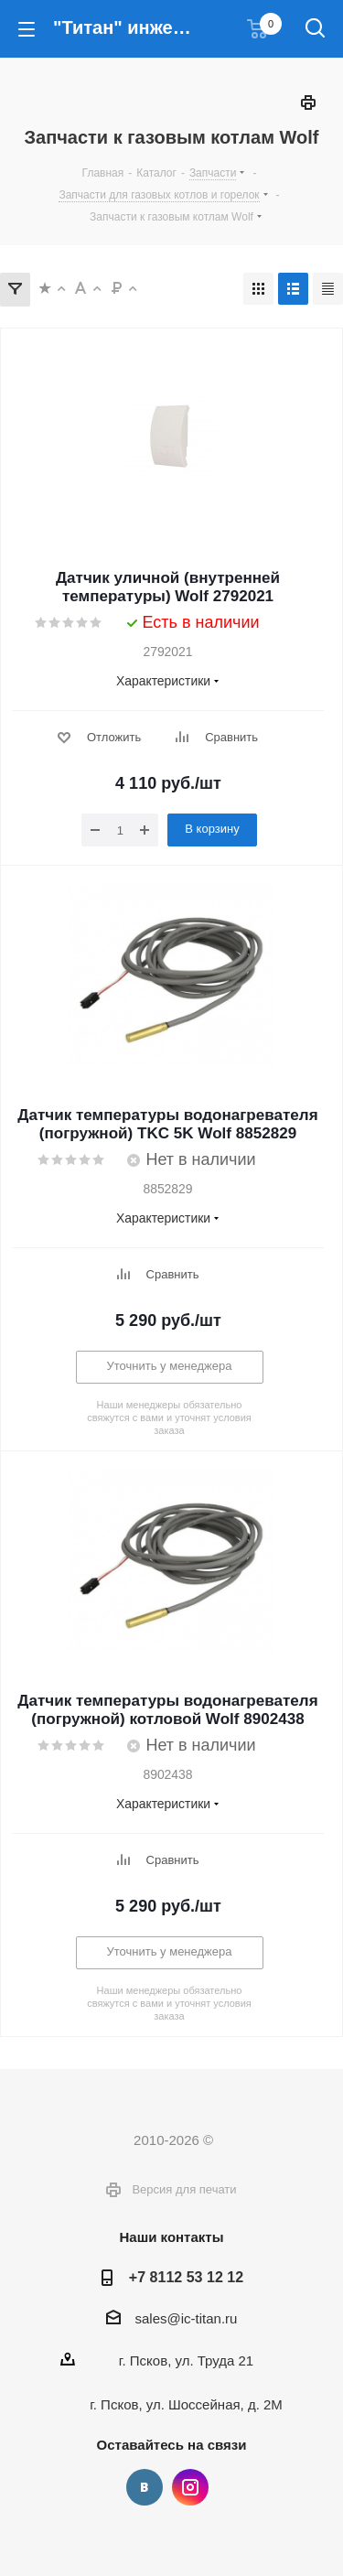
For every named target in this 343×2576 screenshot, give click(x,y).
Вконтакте (144, 2487)
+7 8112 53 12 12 (186, 2277)
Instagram (190, 2487)
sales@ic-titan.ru (186, 2318)
